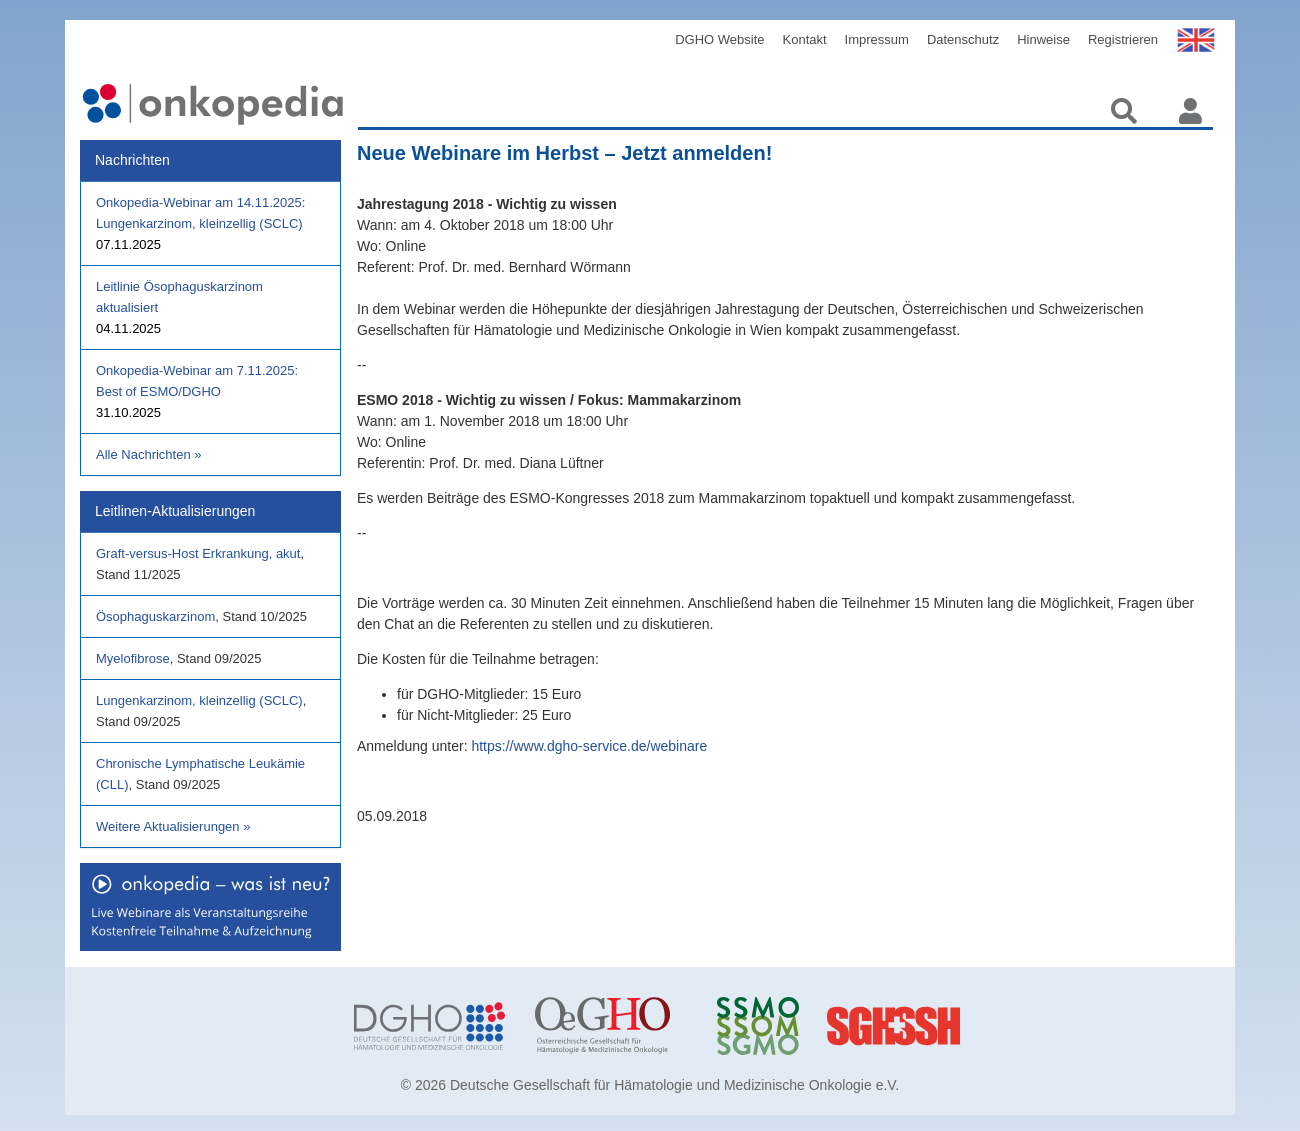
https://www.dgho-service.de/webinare (589, 746)
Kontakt (805, 39)
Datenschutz (963, 39)
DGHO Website (719, 39)
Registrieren (1123, 39)
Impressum (877, 39)
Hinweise (1043, 39)
